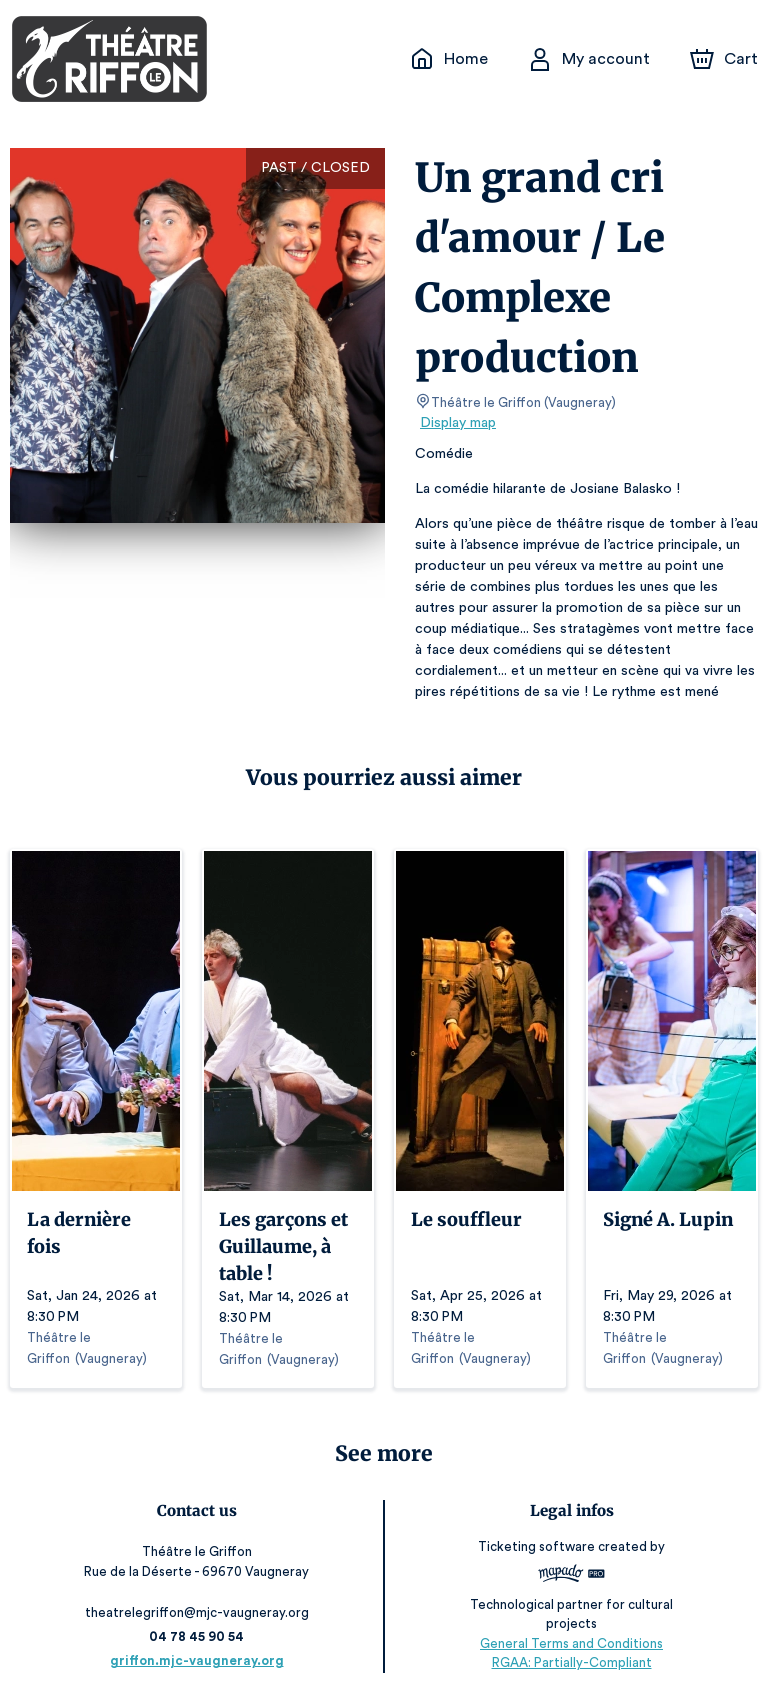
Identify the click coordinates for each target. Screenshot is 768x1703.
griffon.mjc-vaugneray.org (196, 1660)
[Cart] (726, 59)
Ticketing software (539, 1553)
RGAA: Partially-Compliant (571, 1662)
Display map (458, 423)
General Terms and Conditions (571, 1643)
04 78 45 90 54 (196, 1636)
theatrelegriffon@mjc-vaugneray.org (196, 1612)
